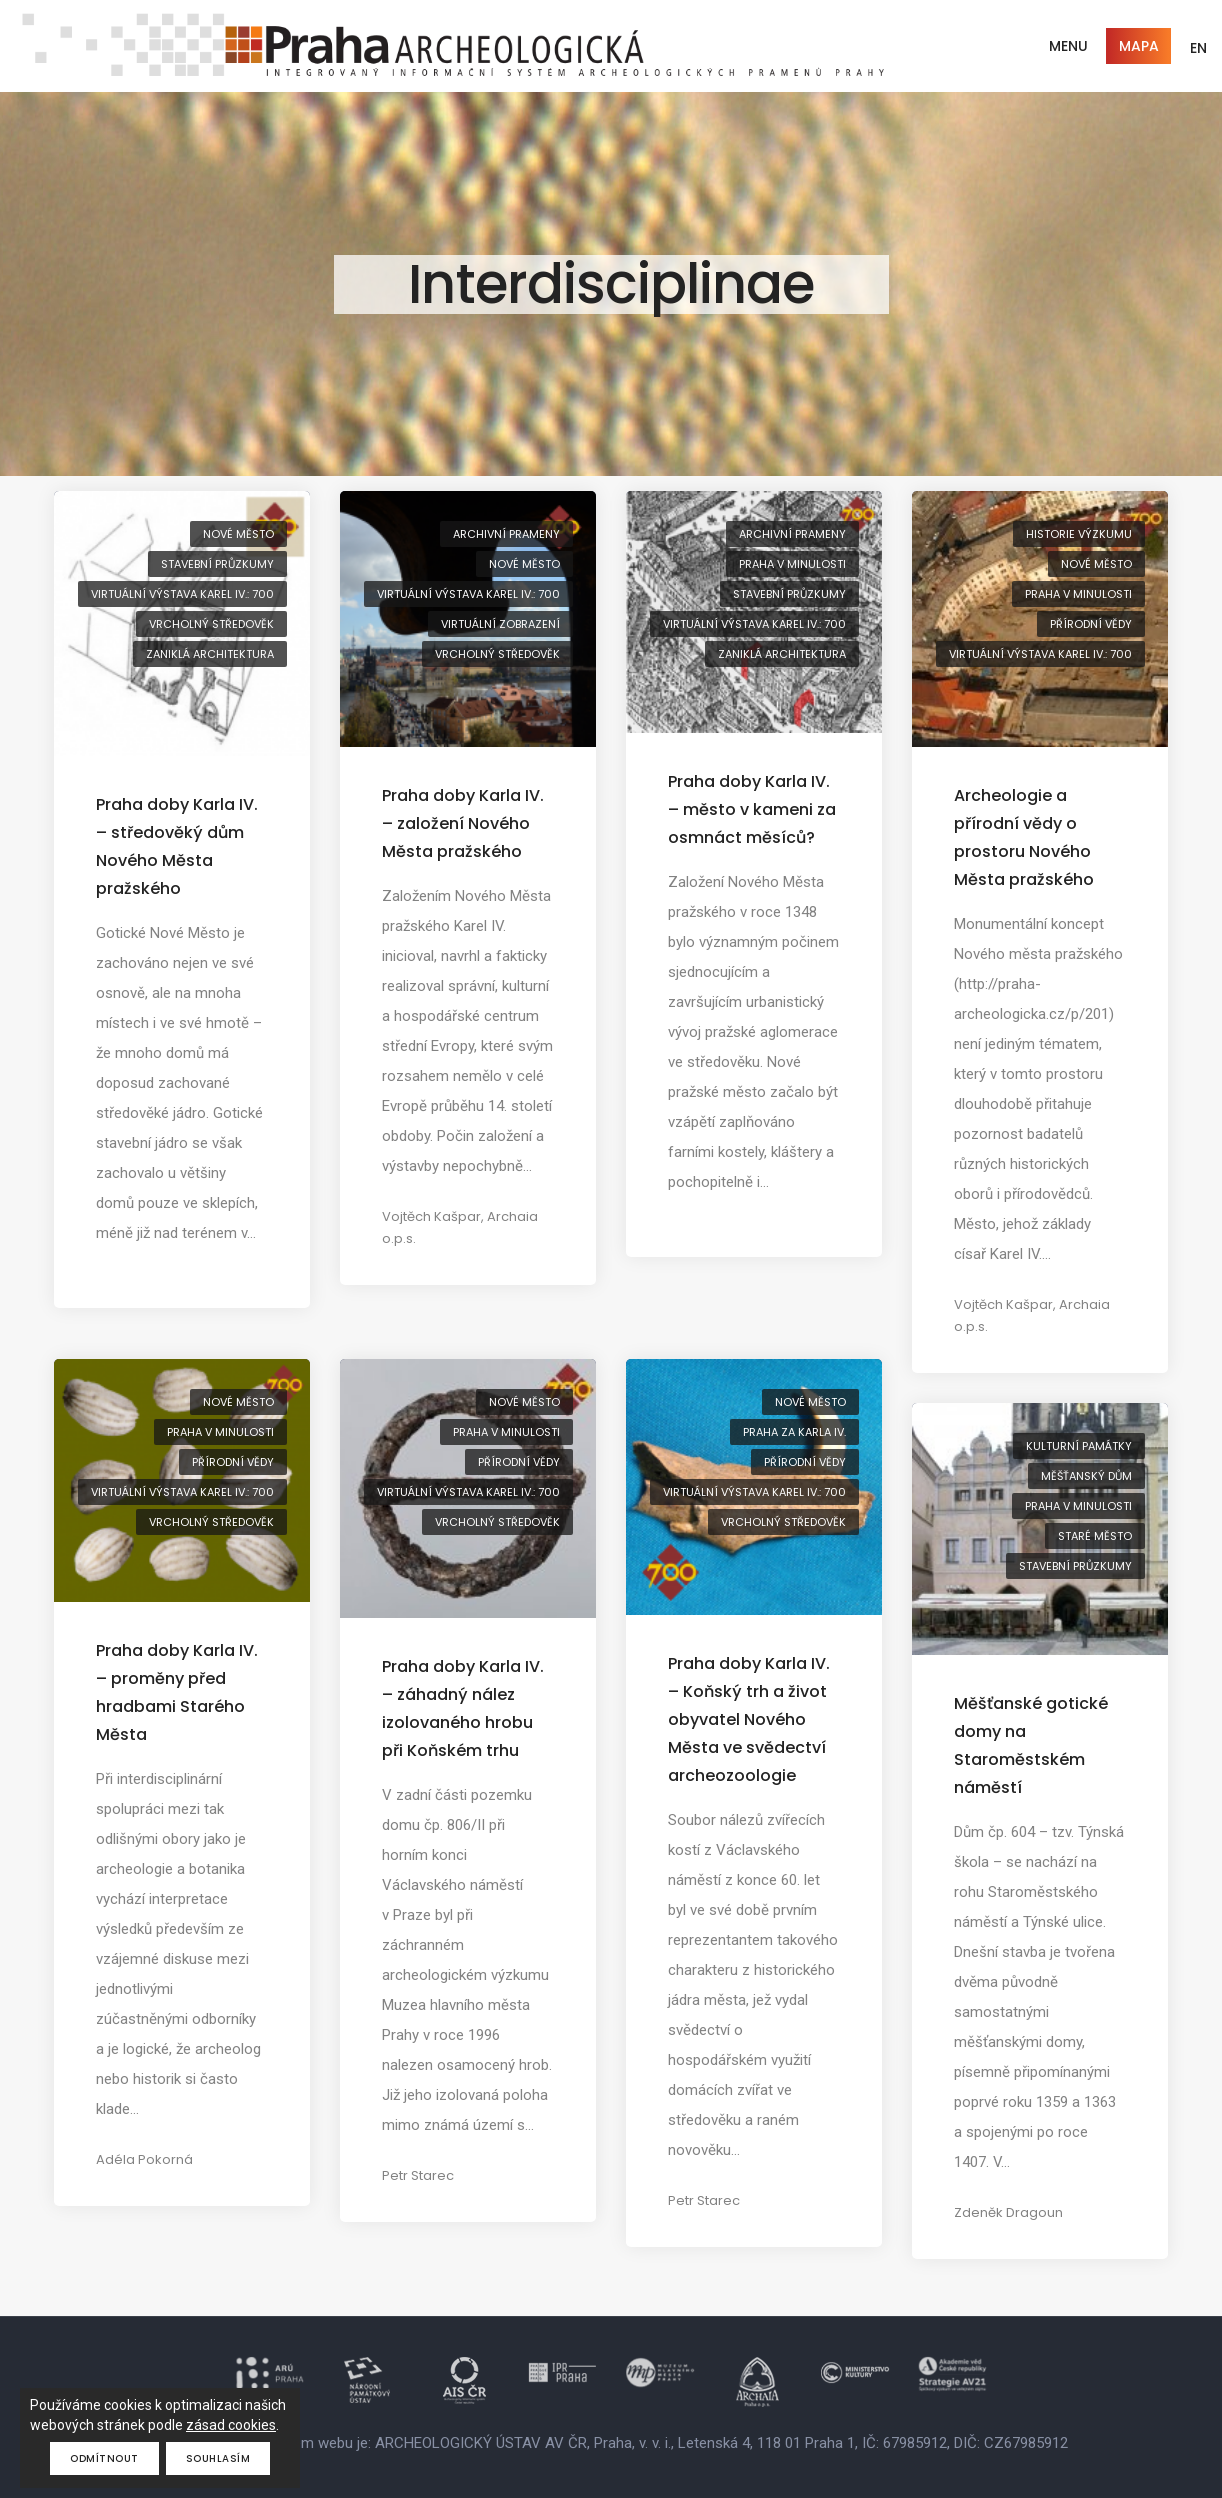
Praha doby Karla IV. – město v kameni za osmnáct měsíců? (752, 809)
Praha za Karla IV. (794, 1432)
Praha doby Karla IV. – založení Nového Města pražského (463, 823)
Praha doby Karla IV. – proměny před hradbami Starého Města (177, 1692)
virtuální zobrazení (500, 624)
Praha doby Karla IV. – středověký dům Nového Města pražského (177, 846)
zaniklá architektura (210, 654)
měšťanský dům (1086, 1476)
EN (1198, 48)
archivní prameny (506, 534)
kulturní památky (1079, 1446)
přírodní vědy (1091, 624)
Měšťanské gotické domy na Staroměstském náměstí (1031, 1745)
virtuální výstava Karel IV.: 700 (182, 594)
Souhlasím (218, 2458)
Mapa (1139, 46)
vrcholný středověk (211, 624)
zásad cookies (231, 2425)
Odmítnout (104, 2458)
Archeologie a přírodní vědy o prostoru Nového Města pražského (1024, 837)
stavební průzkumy (217, 564)
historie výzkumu (1079, 534)
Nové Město (238, 534)
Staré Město (1095, 1536)
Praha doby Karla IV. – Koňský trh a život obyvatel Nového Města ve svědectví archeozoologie (749, 1719)
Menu (1068, 46)
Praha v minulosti (792, 564)
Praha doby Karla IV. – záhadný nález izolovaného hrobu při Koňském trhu (463, 1708)
